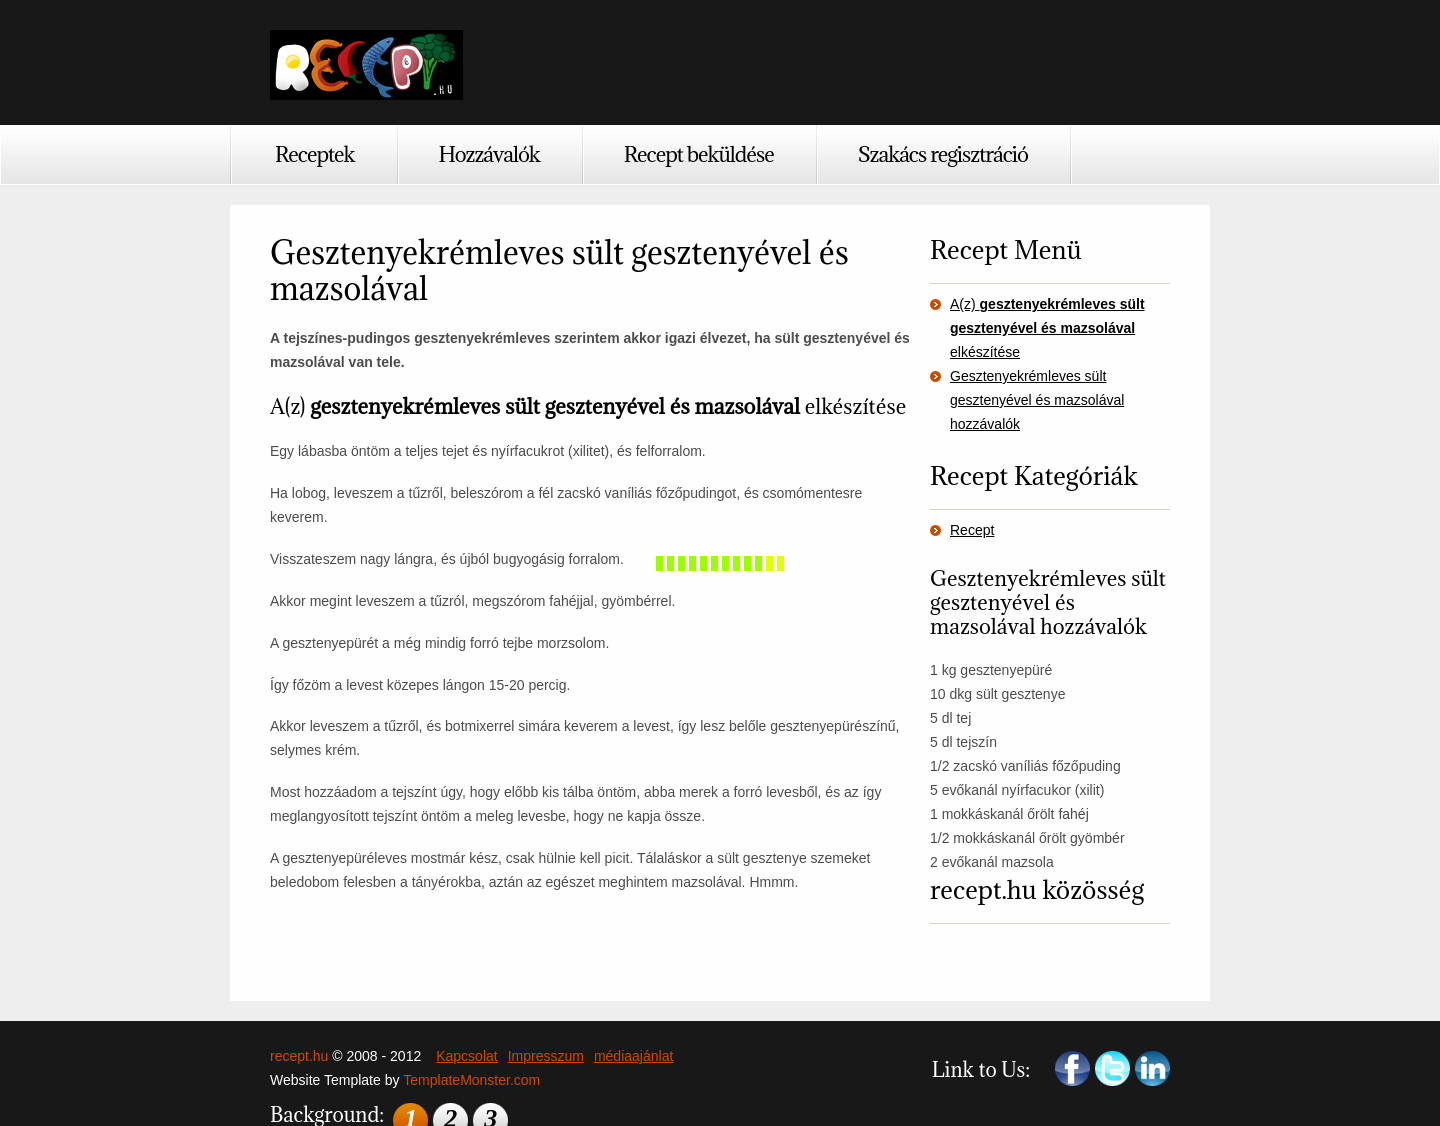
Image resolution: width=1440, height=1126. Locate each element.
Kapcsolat (466, 1056)
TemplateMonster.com (471, 1080)
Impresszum (546, 1056)
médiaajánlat (633, 1056)
